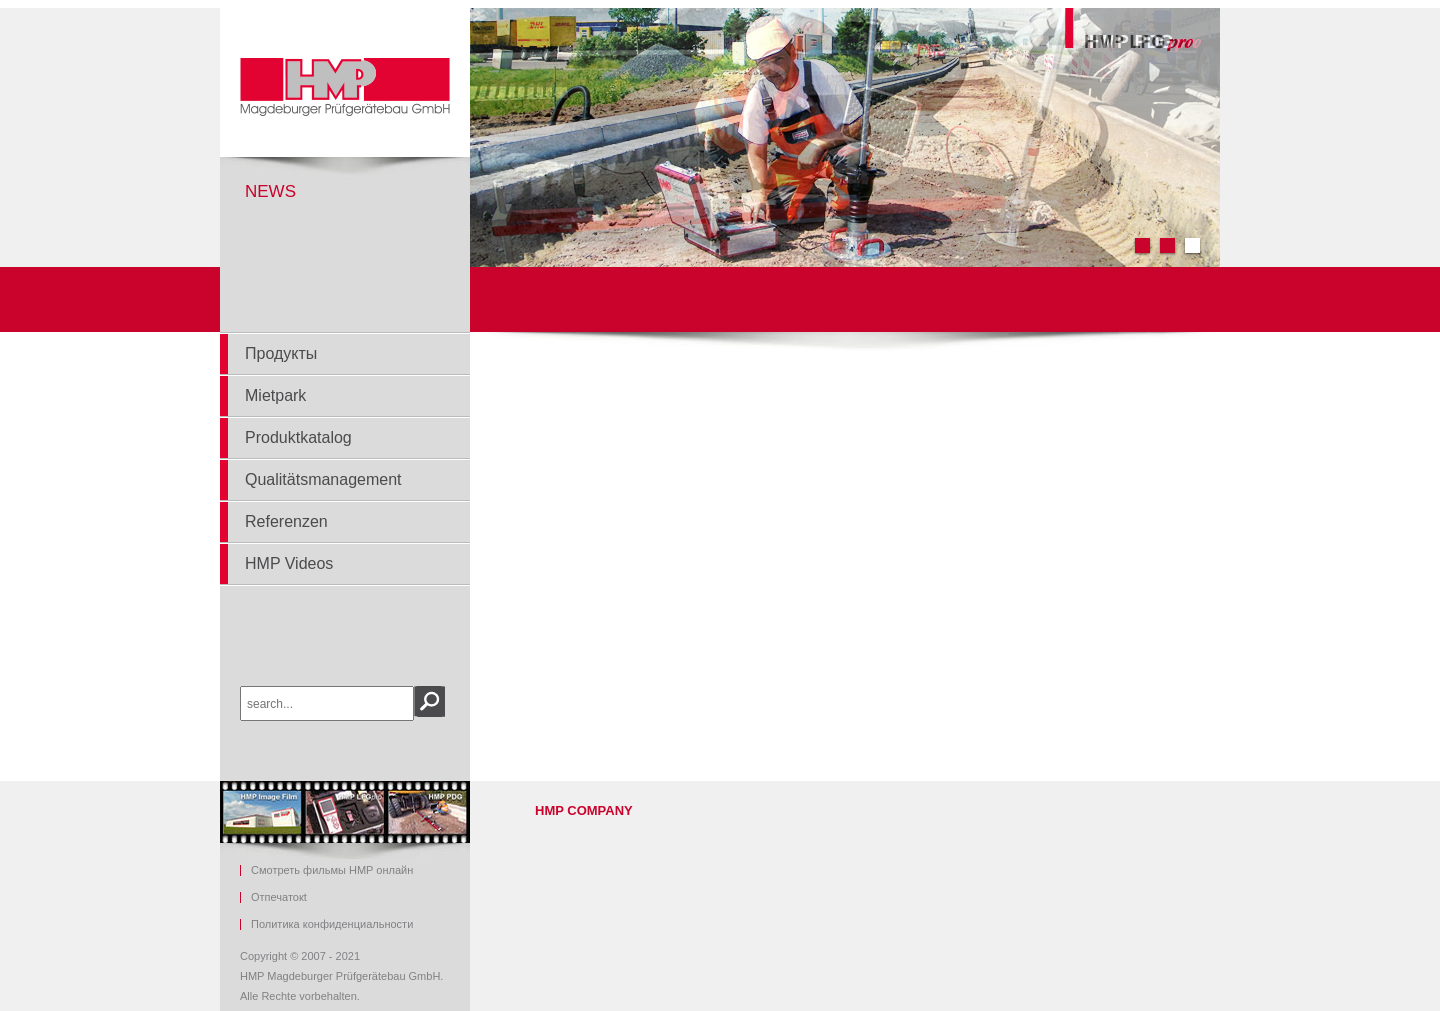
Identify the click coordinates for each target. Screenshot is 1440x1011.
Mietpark (275, 395)
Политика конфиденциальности (332, 924)
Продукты (281, 353)
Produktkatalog (298, 437)
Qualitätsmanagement (323, 479)
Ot (279, 897)
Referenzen (286, 521)
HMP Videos (289, 563)
